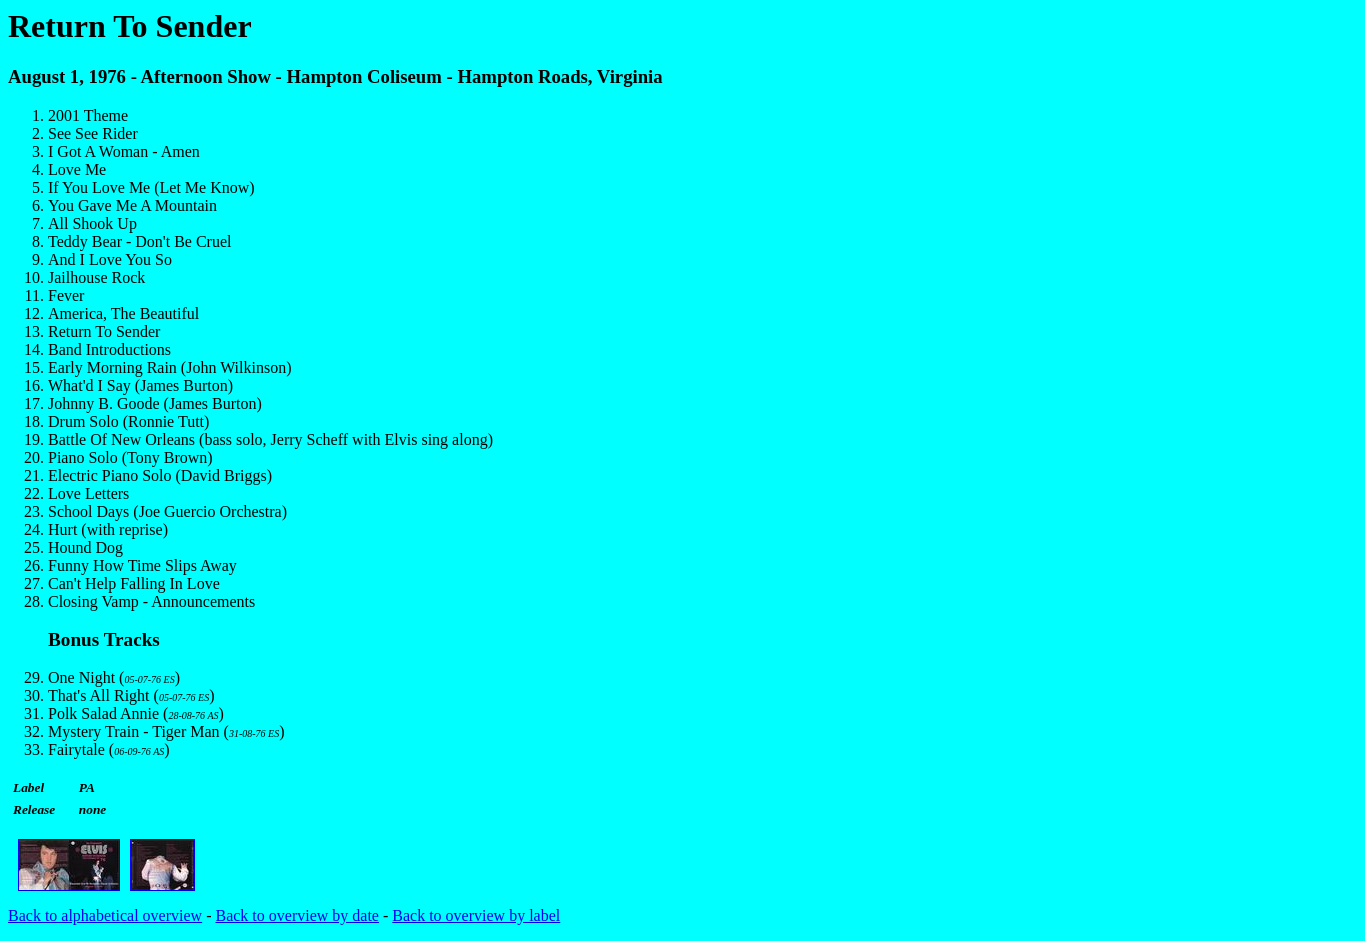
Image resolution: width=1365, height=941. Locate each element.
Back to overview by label (476, 915)
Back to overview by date (297, 915)
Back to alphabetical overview (105, 915)
